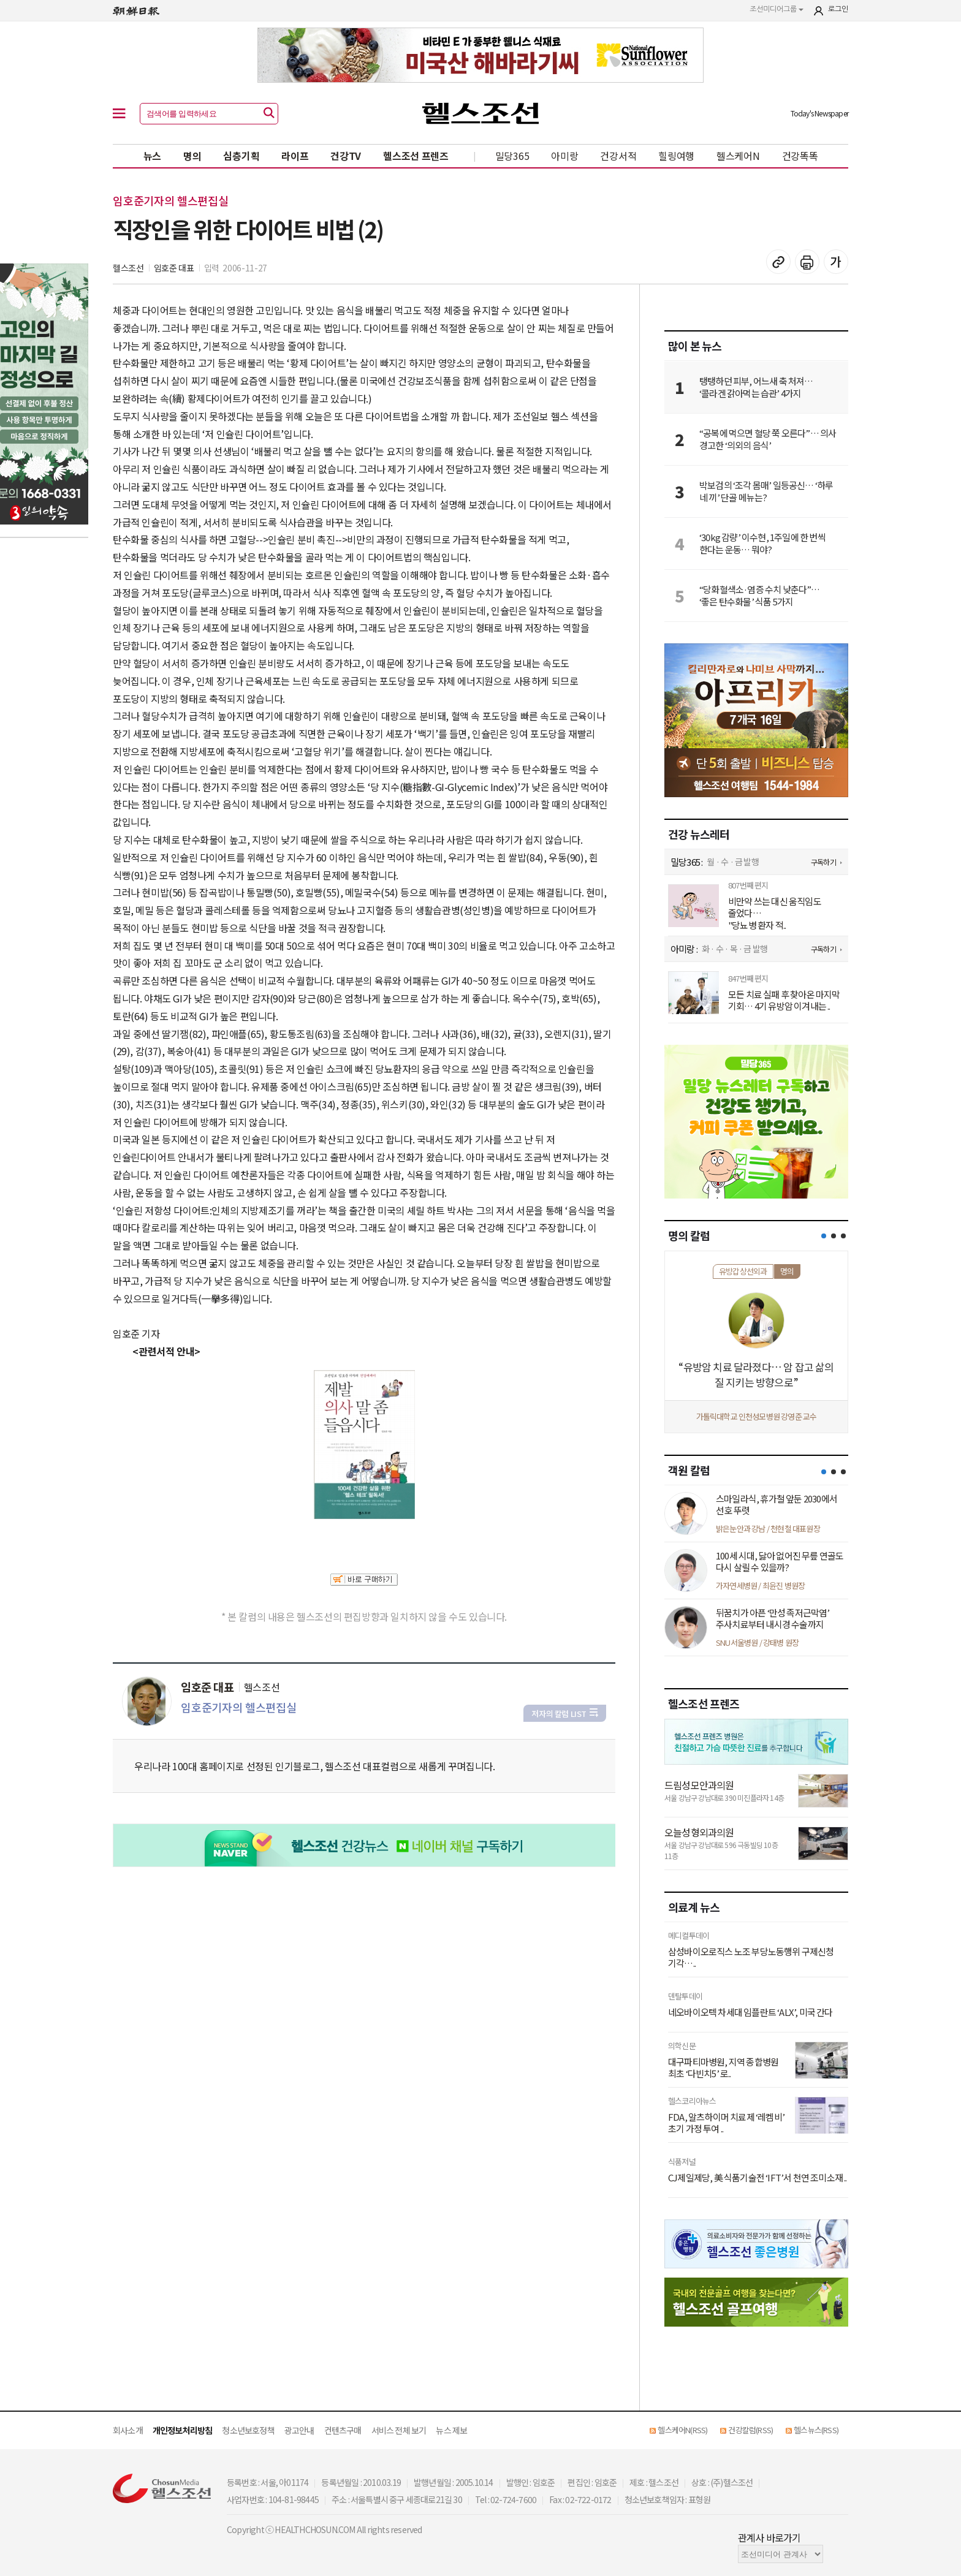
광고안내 (299, 2430)
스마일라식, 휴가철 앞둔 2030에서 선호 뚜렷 (776, 1504)
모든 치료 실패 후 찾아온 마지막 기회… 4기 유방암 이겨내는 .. (784, 1000)
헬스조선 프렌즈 (416, 155)
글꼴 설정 (836, 261)
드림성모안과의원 (699, 1785)
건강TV (345, 155)
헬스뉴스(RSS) (816, 2430)
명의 (192, 155)
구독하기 (823, 862)
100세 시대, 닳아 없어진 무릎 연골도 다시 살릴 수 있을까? (779, 1561)
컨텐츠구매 (343, 2430)
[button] (823, 1235)
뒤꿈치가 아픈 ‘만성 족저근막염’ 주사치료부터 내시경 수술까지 (773, 1618)
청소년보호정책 (248, 2430)
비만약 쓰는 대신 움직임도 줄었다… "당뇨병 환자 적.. (774, 913)
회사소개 (128, 2430)
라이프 (294, 155)
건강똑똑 (800, 155)
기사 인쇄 (807, 261)
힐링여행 (676, 155)
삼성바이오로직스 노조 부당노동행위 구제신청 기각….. (751, 1957)
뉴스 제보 (451, 2430)
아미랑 (564, 155)
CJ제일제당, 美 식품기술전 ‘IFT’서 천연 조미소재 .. (757, 2178)
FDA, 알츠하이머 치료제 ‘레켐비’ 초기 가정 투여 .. (726, 2123)
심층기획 (241, 155)
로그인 (838, 9)
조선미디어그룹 (776, 9)
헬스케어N (738, 155)
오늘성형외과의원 (699, 1832)
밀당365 (512, 155)
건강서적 (618, 155)
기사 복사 (778, 261)
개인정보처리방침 (183, 2430)
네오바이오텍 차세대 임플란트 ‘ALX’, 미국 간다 (750, 2012)
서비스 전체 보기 (399, 2430)
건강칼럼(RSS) (750, 2430)
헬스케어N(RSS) (682, 2430)
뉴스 (152, 155)
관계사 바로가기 (769, 2537)
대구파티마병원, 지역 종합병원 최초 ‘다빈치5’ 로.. (723, 2068)
